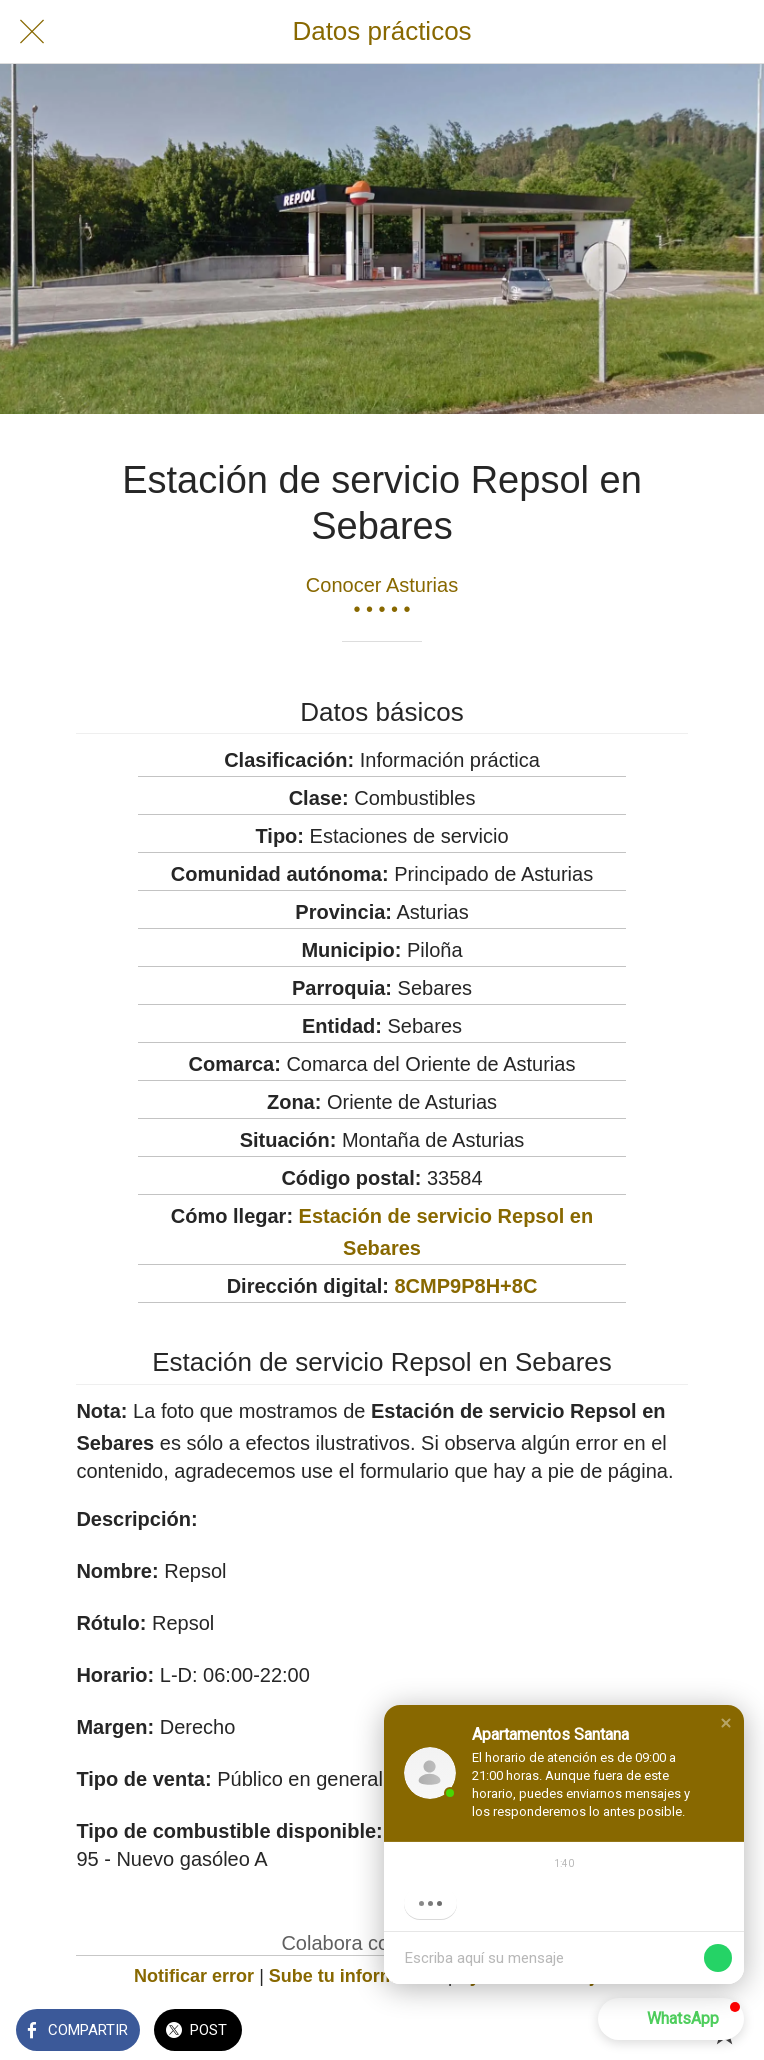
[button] (726, 1723)
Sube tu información (356, 1976)
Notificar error (194, 1976)
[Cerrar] (32, 32)
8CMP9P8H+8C (465, 1286)
